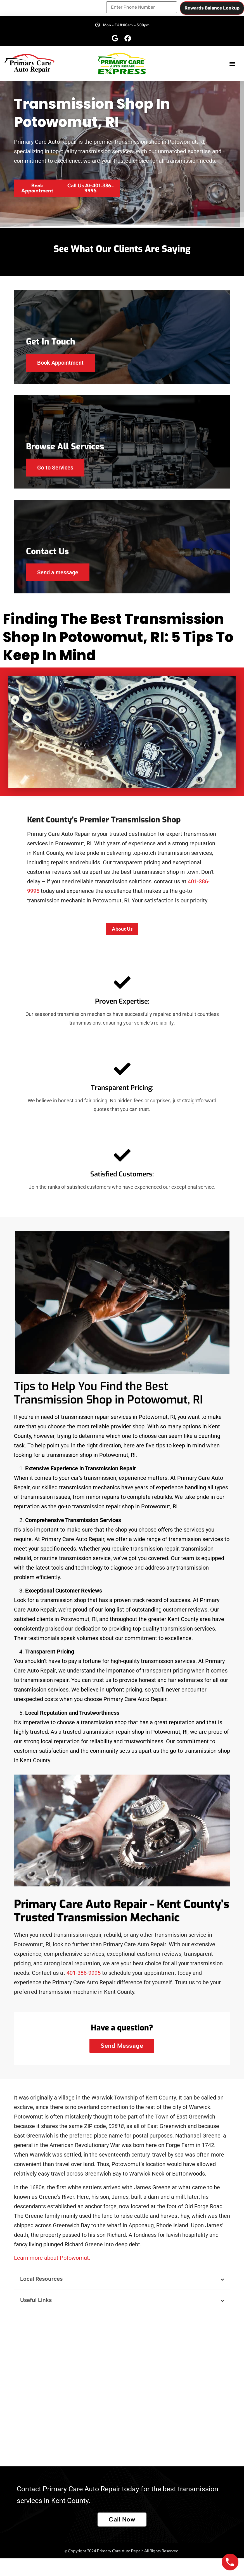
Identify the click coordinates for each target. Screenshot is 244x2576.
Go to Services (57, 474)
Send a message (59, 584)
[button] (232, 61)
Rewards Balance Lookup (212, 7)
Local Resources (41, 2296)
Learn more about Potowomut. (52, 2275)
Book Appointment (62, 365)
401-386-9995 (84, 1990)
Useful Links (36, 2318)
